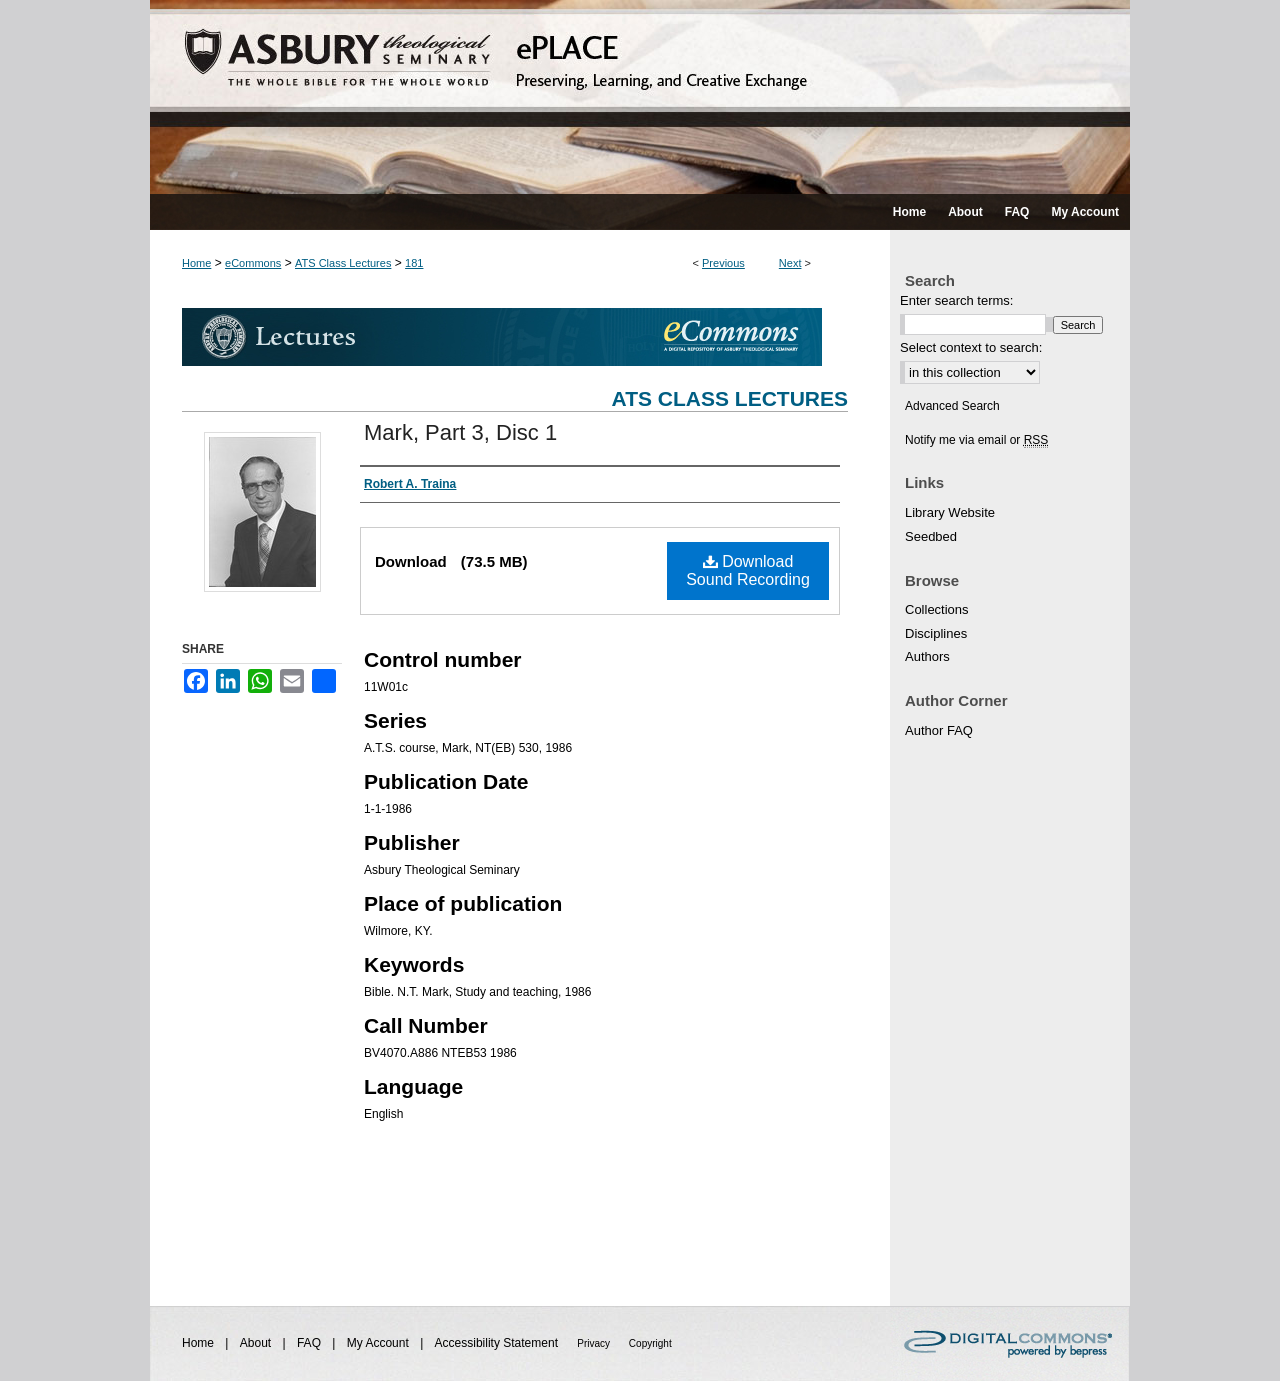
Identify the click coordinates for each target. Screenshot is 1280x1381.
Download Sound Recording (748, 570)
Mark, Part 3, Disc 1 (460, 432)
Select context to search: (971, 347)
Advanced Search (952, 406)
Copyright (650, 1343)
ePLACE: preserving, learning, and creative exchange (640, 97)
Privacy (595, 1343)
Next (790, 263)
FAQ (310, 1343)
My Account (379, 1343)
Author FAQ (939, 730)
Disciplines (936, 633)
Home (196, 263)
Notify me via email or (976, 440)
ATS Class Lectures (343, 263)
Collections (937, 609)
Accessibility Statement (498, 1343)
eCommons (253, 263)
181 (414, 263)
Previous (723, 263)
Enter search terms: (956, 300)
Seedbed (931, 536)
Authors (927, 656)
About (257, 1343)
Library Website (950, 512)
